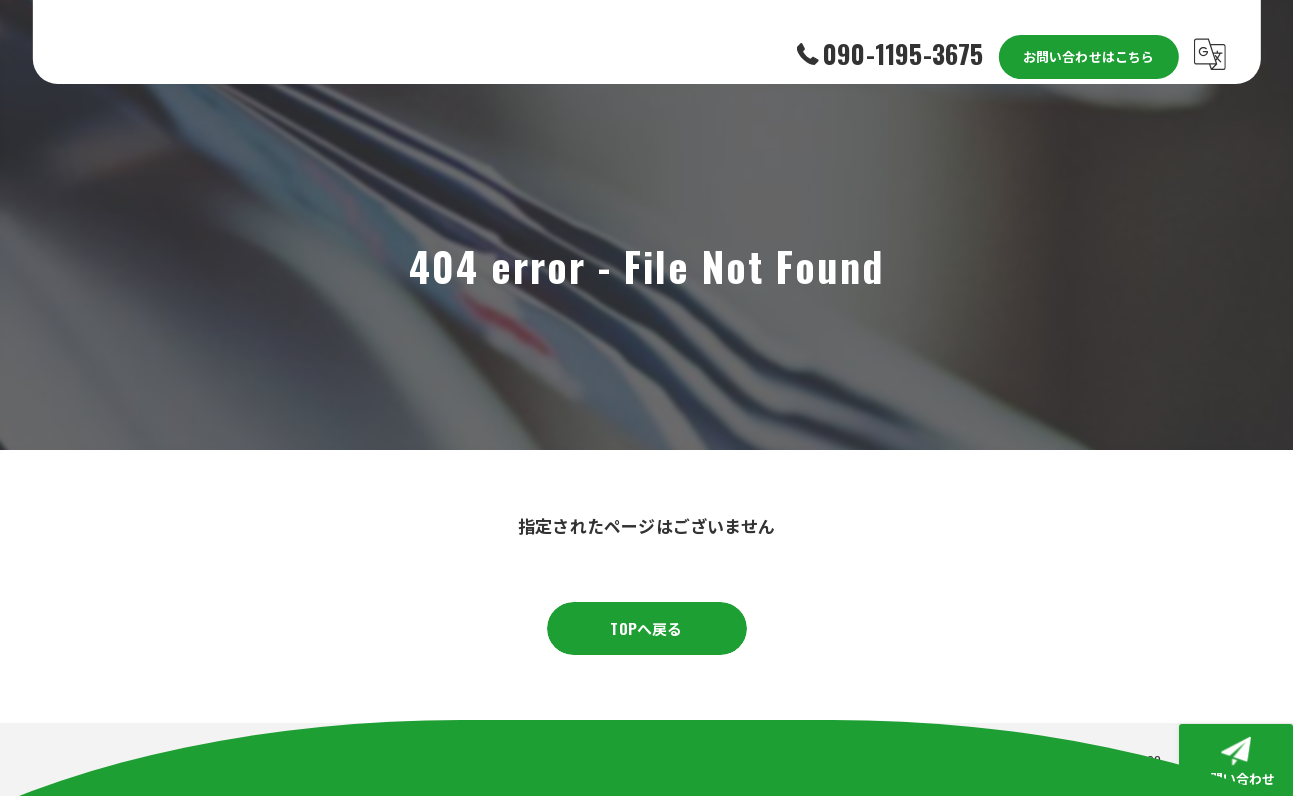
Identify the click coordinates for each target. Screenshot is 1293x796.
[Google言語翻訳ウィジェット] (1210, 42)
